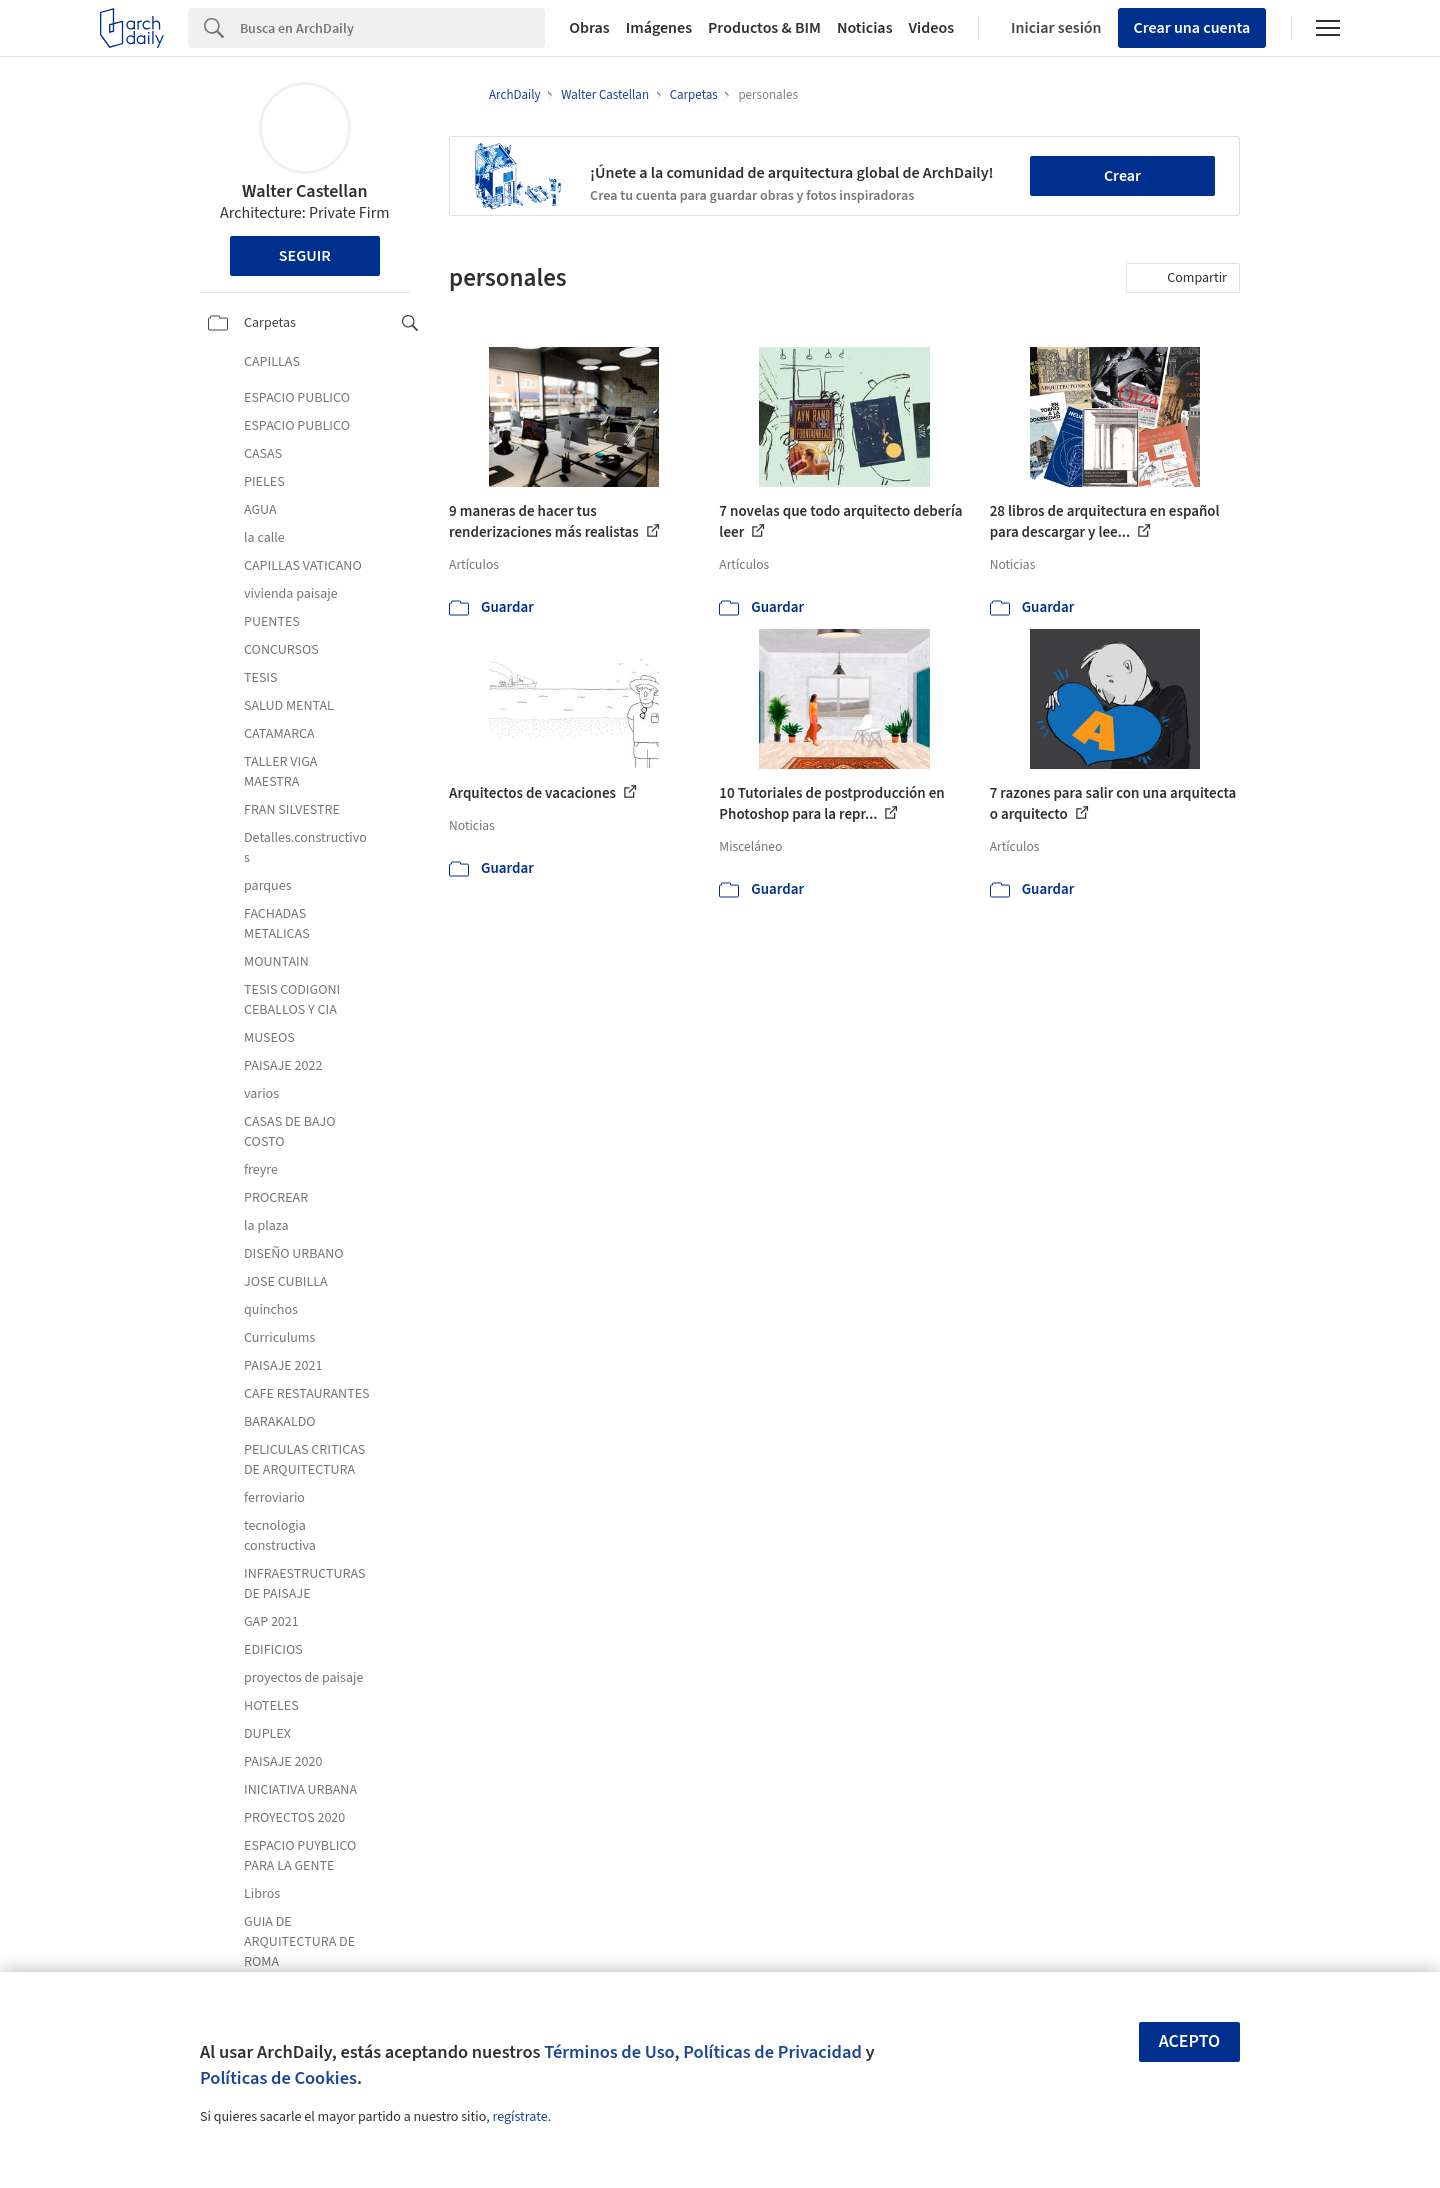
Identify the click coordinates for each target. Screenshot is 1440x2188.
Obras (589, 28)
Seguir (305, 256)
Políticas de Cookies (278, 2078)
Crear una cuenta (1192, 28)
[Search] (392, 28)
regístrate (519, 2117)
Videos (932, 28)
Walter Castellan (304, 191)
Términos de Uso (609, 2052)
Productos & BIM (764, 28)
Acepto (1190, 2041)
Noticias (865, 28)
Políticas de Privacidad (772, 2052)
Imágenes (659, 28)
